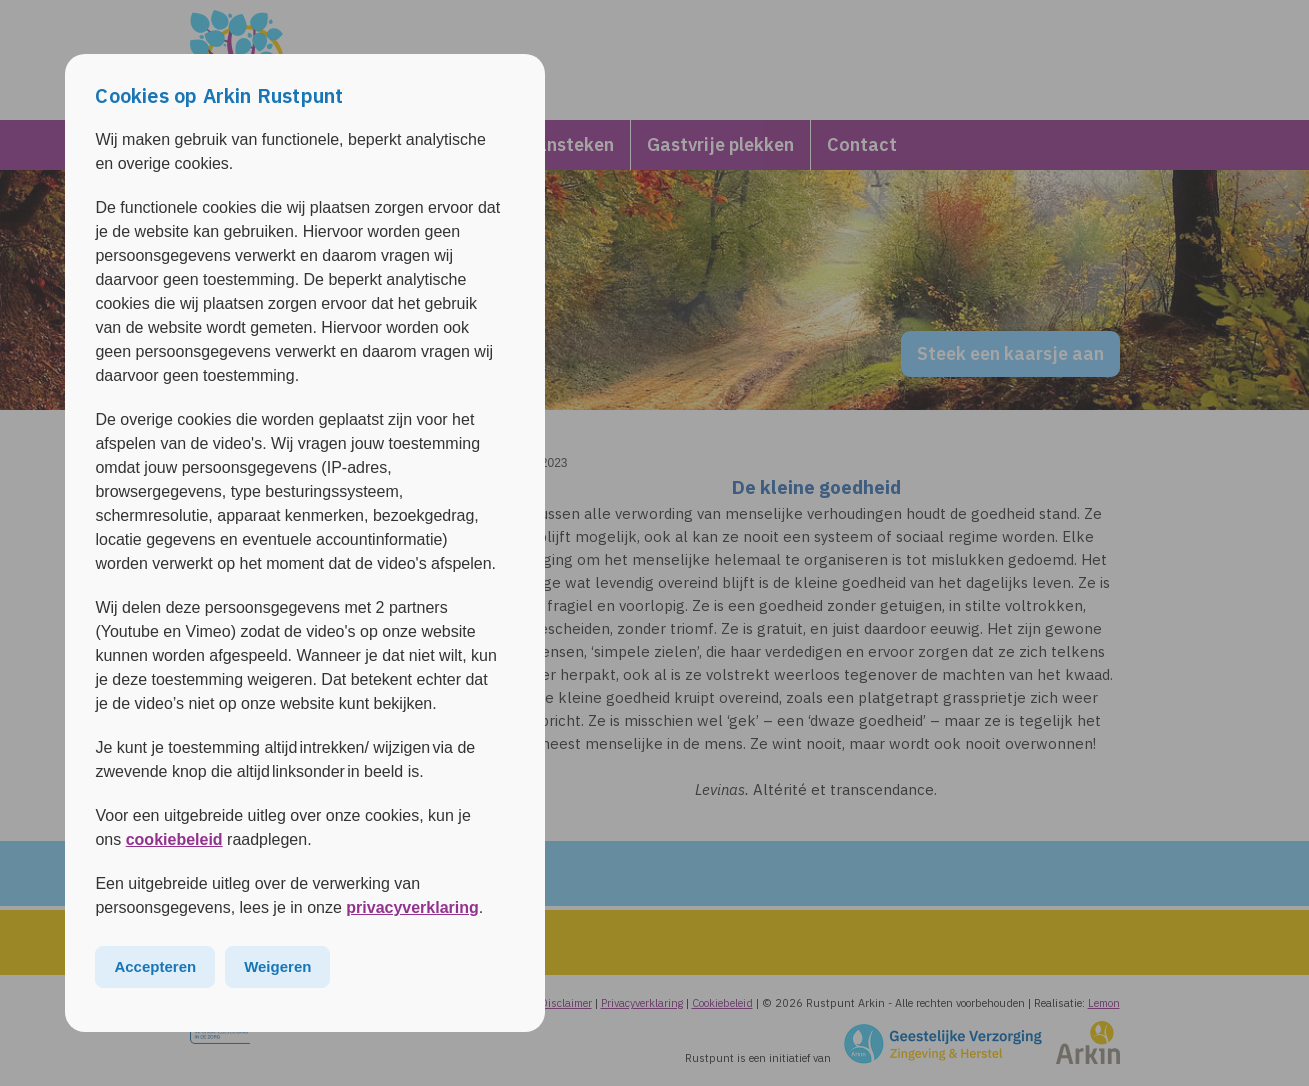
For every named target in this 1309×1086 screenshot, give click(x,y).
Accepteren (155, 966)
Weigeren (277, 966)
